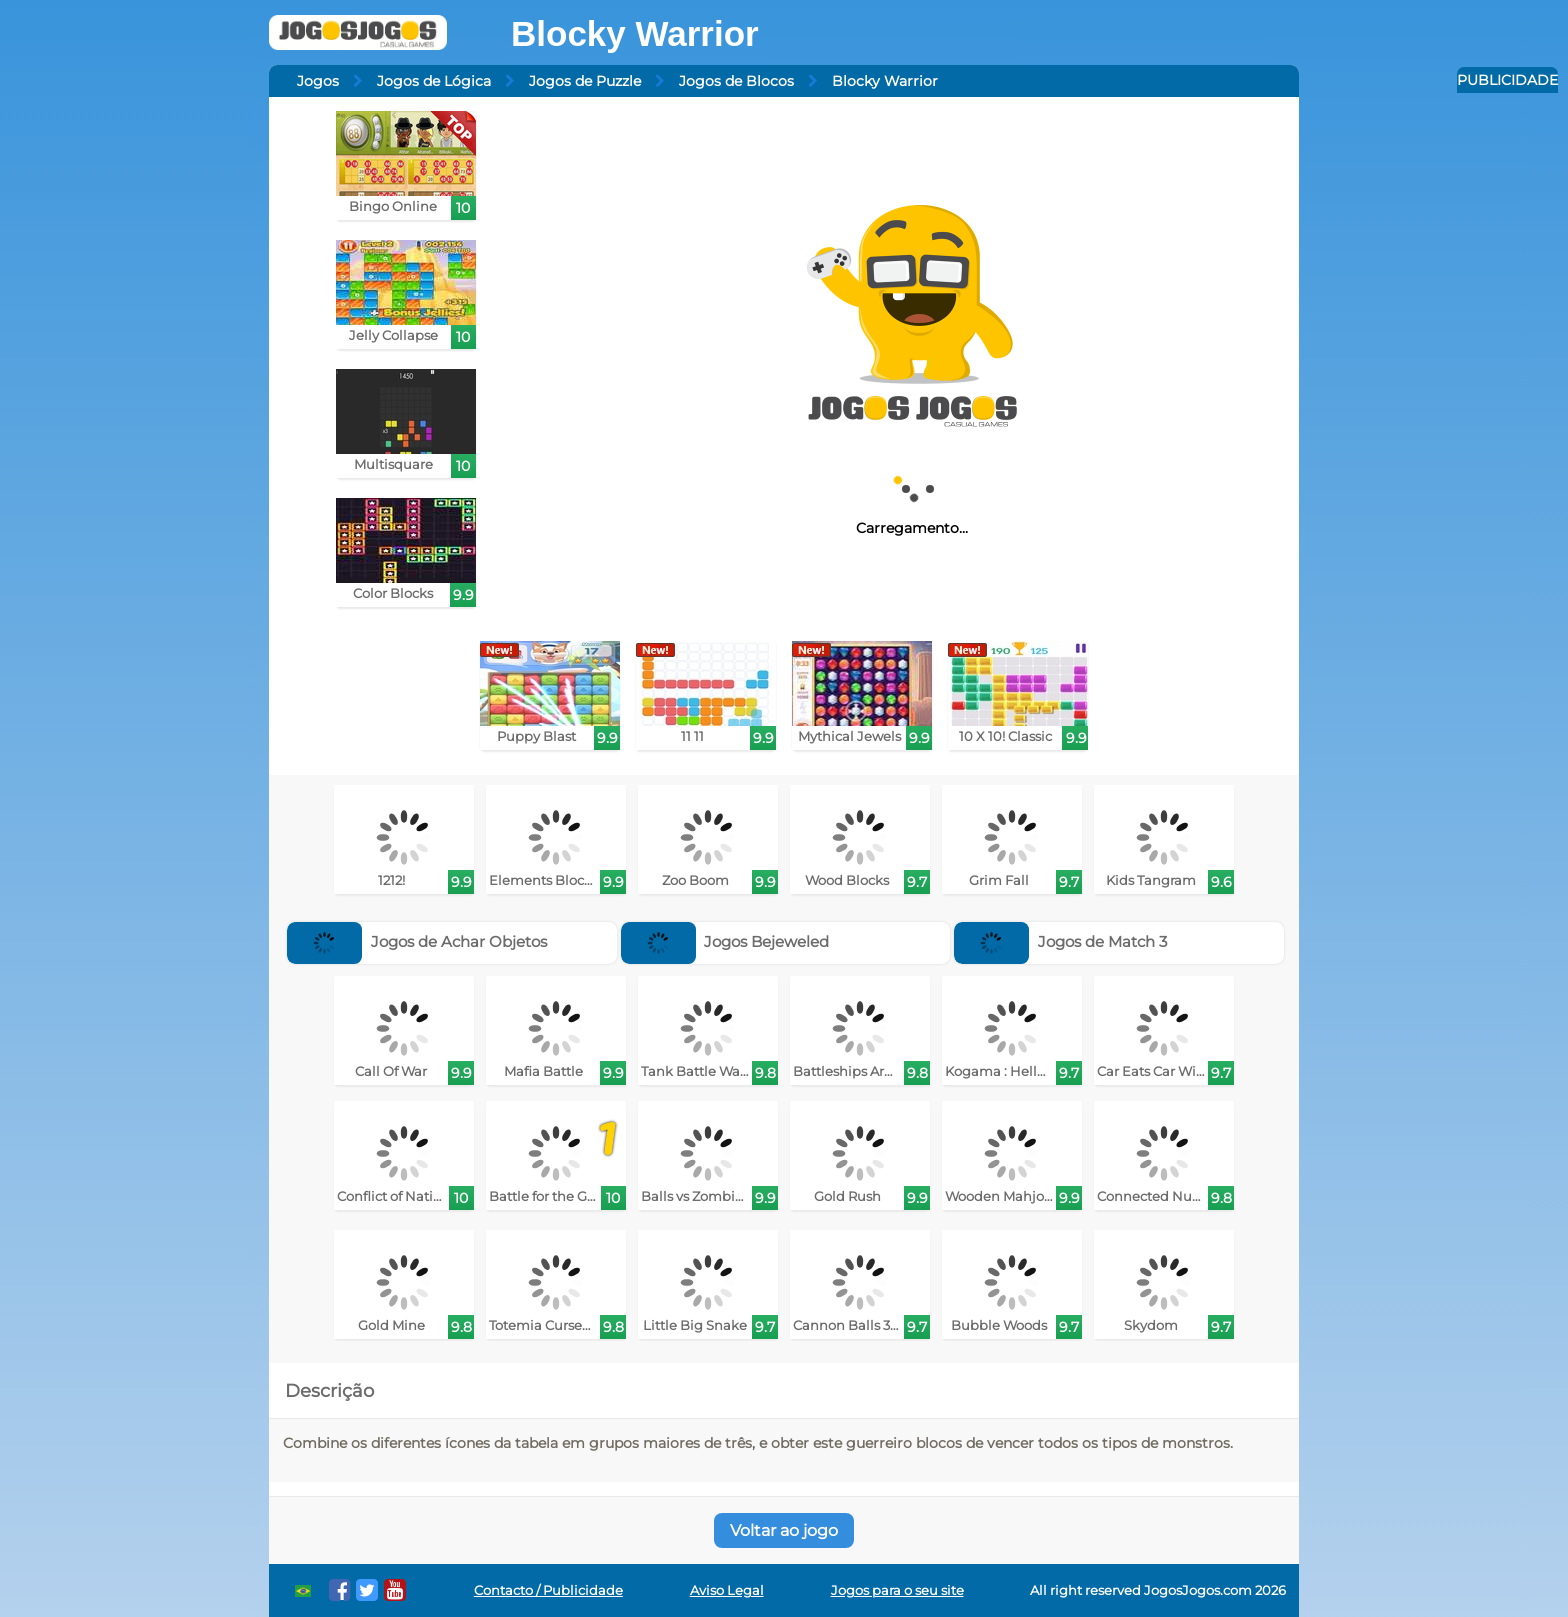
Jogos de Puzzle (585, 81)
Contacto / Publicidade (548, 1590)
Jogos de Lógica (434, 81)
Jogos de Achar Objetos (417, 941)
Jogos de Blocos (736, 81)
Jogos (318, 81)
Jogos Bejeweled (725, 941)
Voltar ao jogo (784, 1530)
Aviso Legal (727, 1590)
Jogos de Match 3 (1060, 941)
